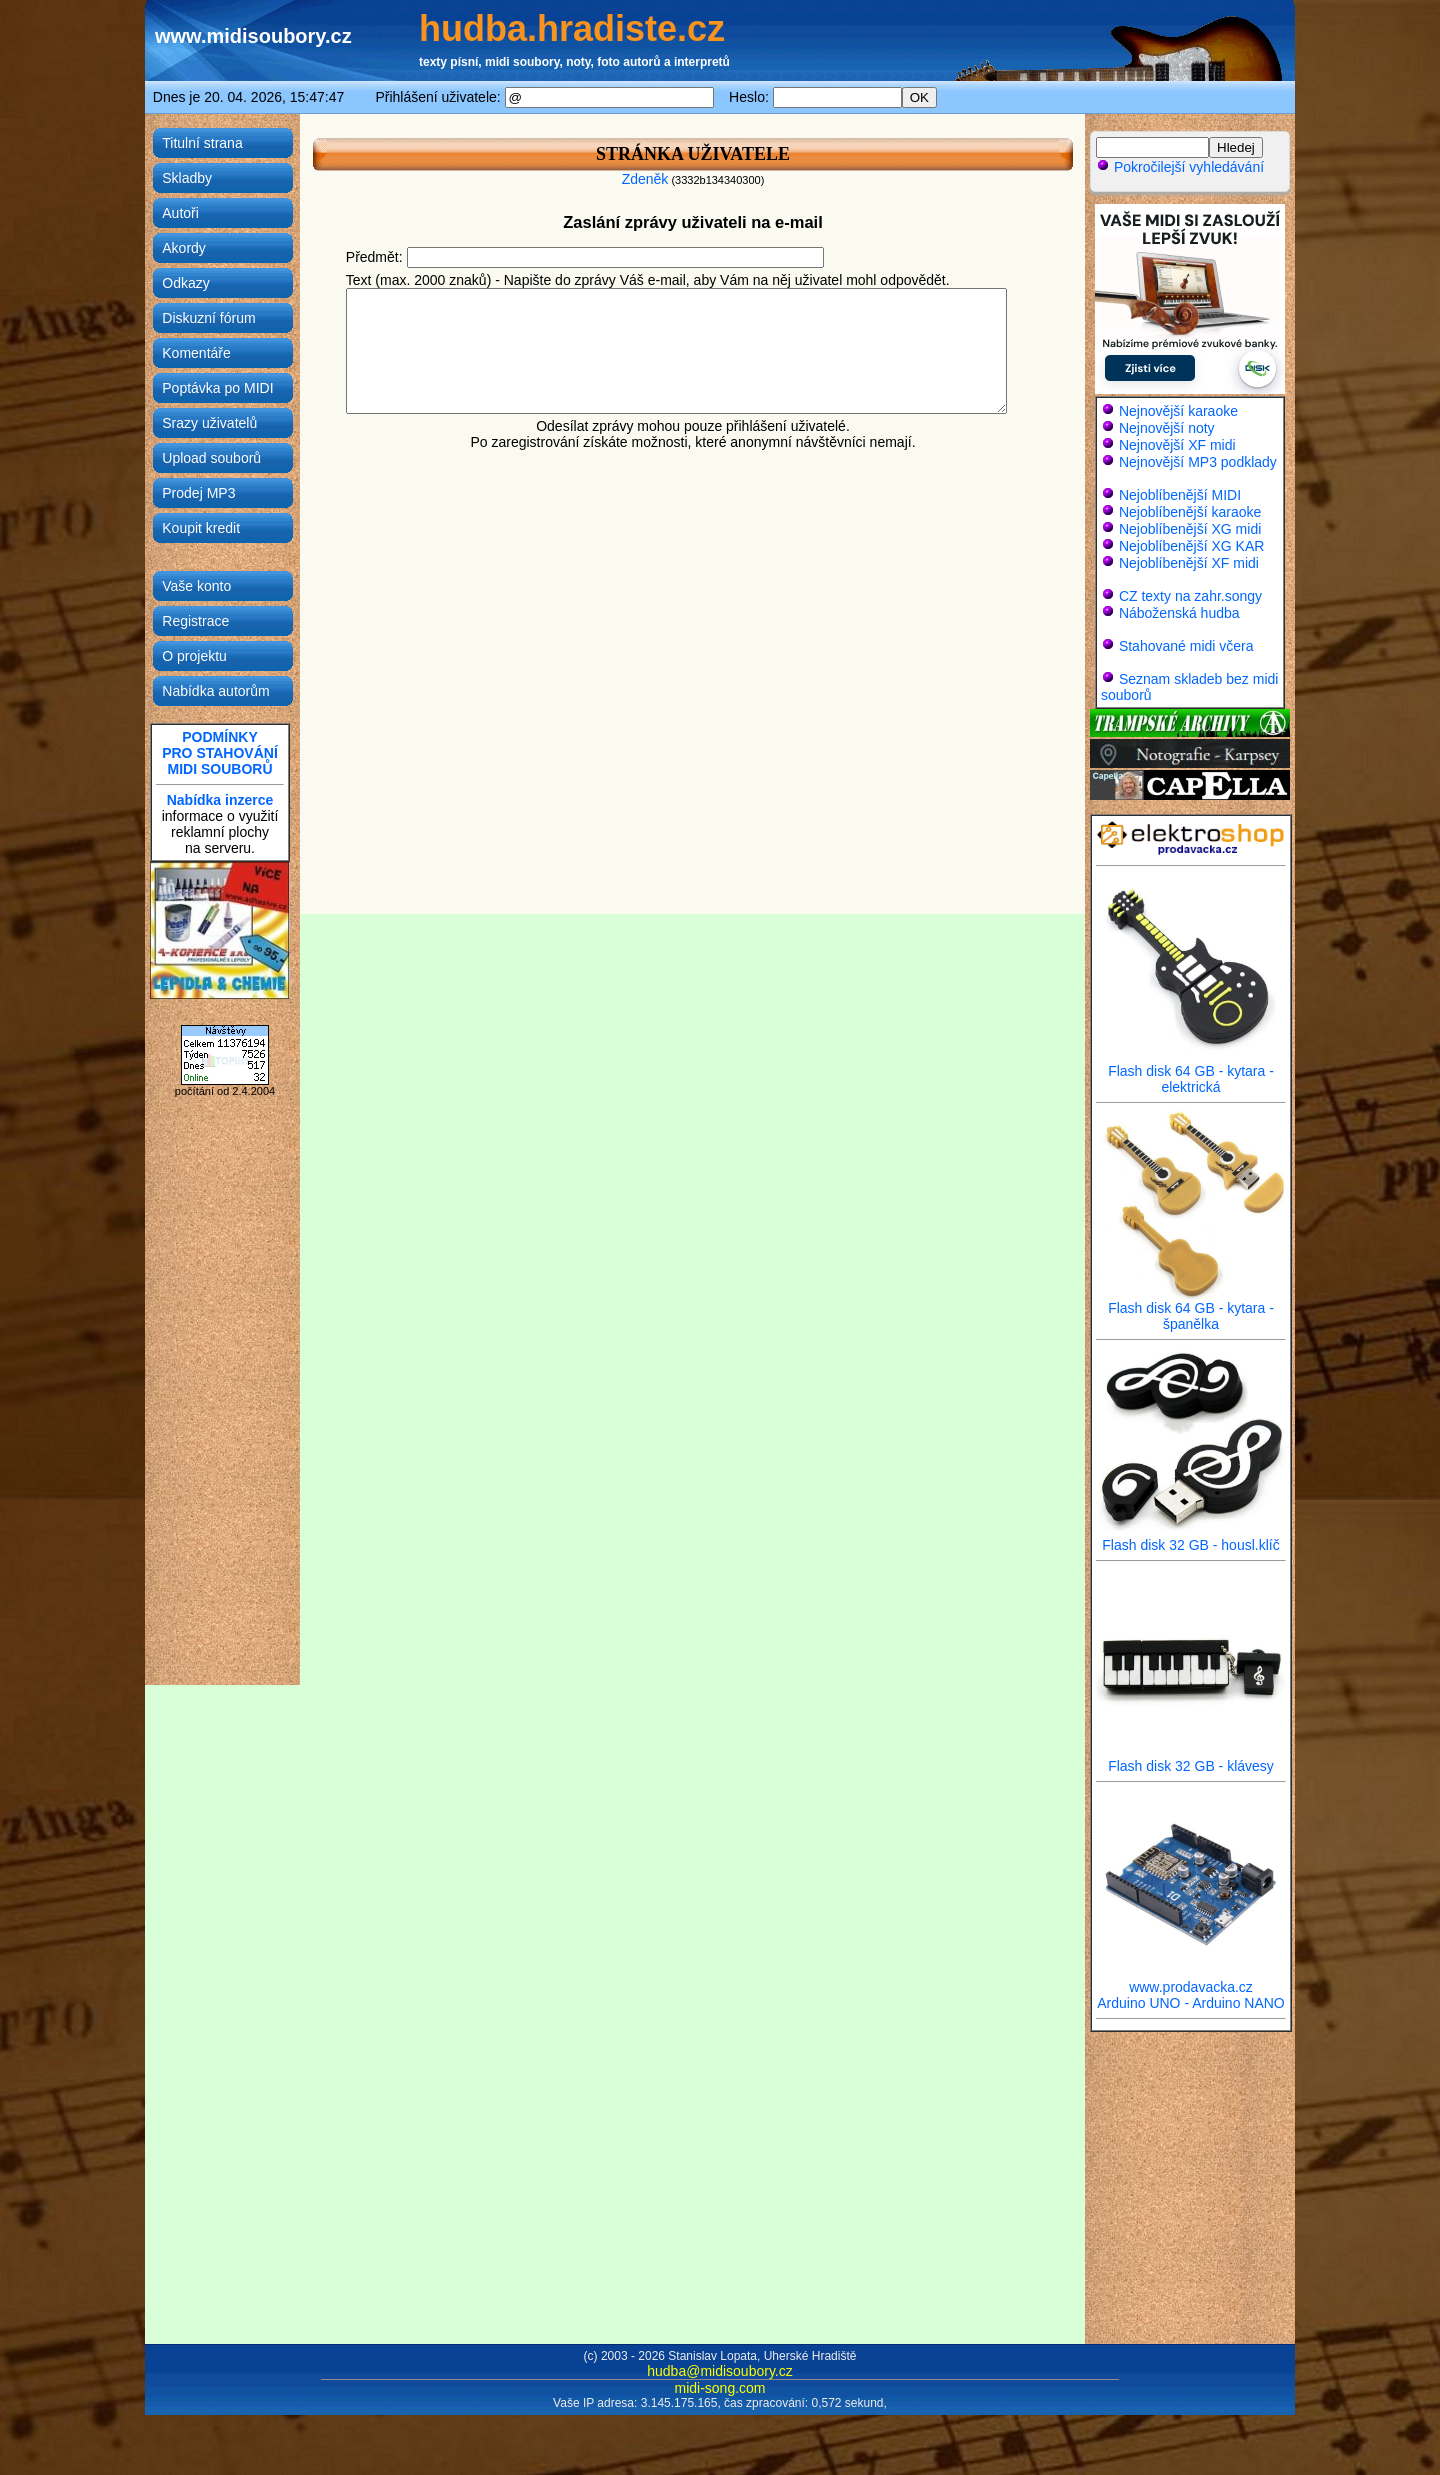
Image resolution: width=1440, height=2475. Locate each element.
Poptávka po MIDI (217, 388)
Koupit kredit (201, 528)
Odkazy (185, 283)
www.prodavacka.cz (1191, 1980)
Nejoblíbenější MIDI (1180, 495)
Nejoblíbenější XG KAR (1192, 546)
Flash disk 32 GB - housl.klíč (1191, 1538)
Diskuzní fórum (208, 318)
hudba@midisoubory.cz (719, 2371)
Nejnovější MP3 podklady (1198, 462)
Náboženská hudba (1179, 613)
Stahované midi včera (1186, 646)
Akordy (184, 248)
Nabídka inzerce (220, 800)
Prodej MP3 (198, 493)
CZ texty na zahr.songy (1190, 596)
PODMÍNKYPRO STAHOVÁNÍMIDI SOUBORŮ (220, 753)
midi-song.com (719, 2388)
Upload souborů (211, 458)
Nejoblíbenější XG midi (1190, 529)
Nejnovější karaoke (1178, 411)
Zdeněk (645, 179)
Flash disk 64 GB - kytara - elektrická (1191, 1072)
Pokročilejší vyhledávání (1180, 167)
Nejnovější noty (1167, 428)
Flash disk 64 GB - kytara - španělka (1191, 1309)
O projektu (194, 656)
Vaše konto (196, 586)
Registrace (195, 621)
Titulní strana (202, 143)
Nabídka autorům (215, 691)
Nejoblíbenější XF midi (1189, 563)
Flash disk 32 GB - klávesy (1191, 1759)
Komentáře (196, 353)
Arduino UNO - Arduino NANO (1191, 2003)
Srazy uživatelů (209, 423)
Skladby (187, 178)
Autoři (180, 213)
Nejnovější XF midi (1177, 445)
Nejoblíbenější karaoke (1190, 512)
